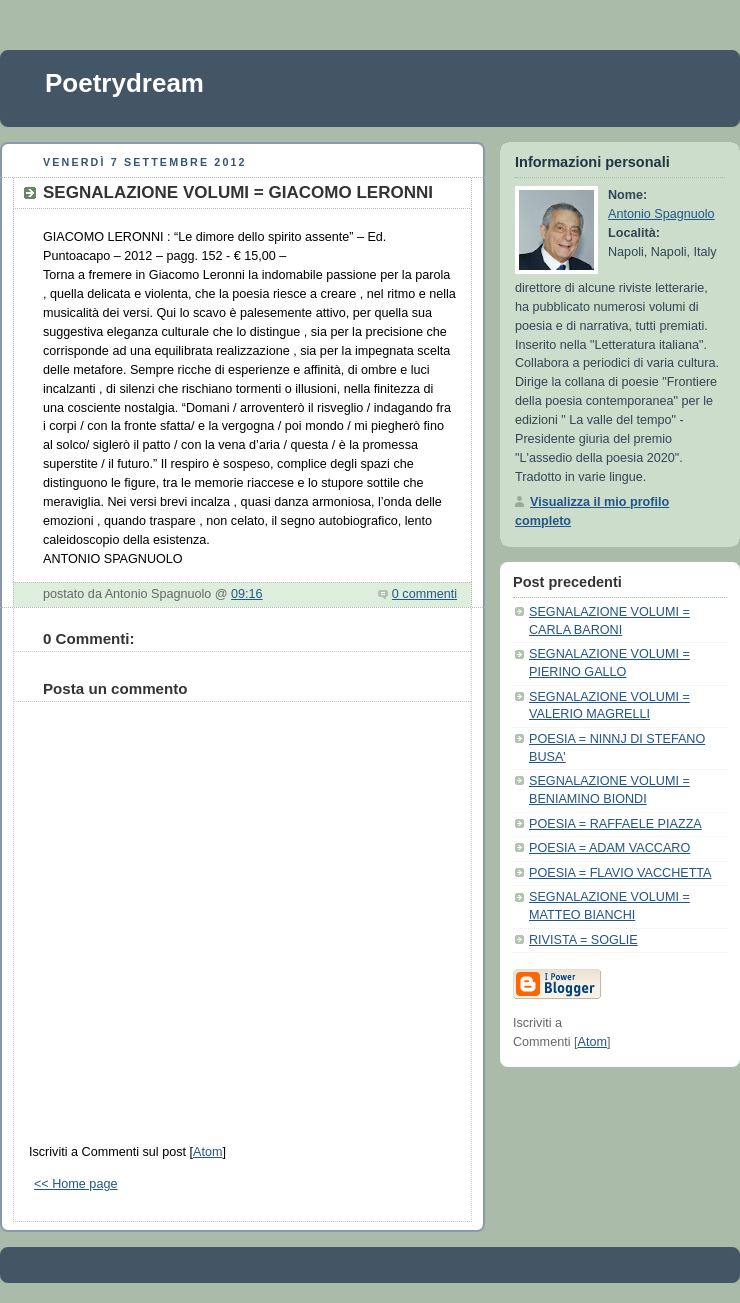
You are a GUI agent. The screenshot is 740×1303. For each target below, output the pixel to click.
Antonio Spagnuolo (661, 214)
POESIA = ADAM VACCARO (609, 848)
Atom (207, 1152)
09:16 (247, 594)
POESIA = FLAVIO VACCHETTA (620, 873)
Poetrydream (124, 83)
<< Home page (75, 1184)
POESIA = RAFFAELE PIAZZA (615, 824)
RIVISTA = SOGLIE (583, 940)
